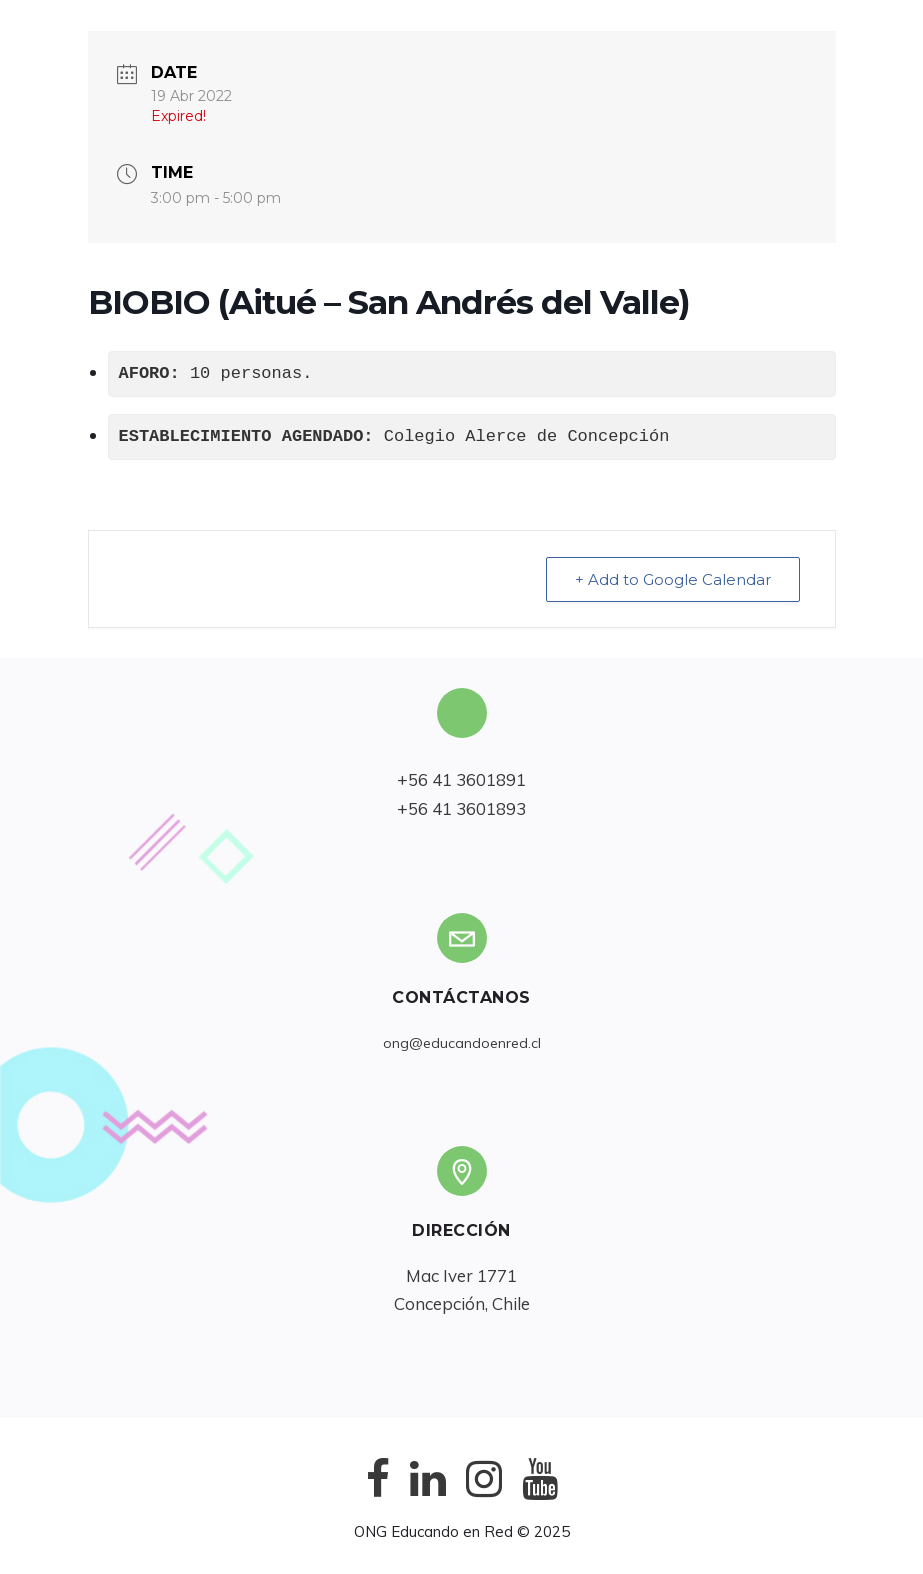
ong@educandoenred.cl (462, 1043)
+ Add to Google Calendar (673, 579)
